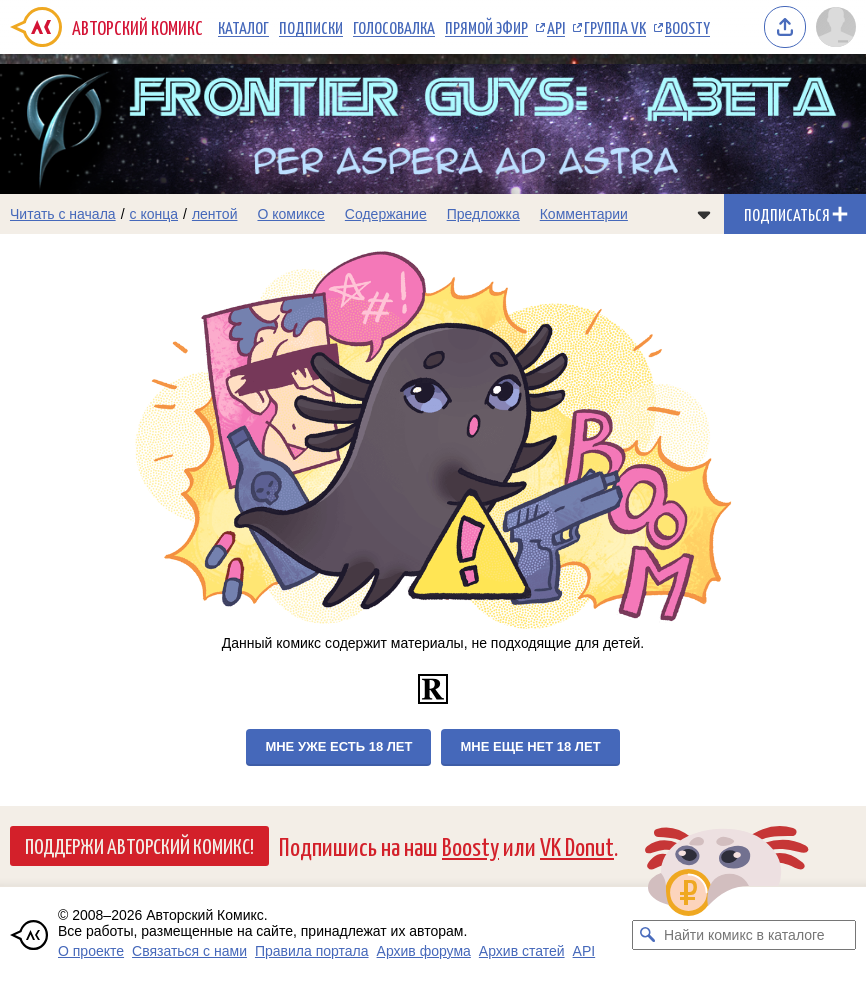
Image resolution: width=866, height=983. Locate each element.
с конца (154, 214)
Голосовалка (394, 27)
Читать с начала (63, 214)
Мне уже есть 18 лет (338, 746)
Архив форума (424, 951)
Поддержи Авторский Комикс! (139, 845)
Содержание (386, 214)
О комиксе (290, 214)
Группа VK (615, 27)
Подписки (311, 27)
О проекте (91, 951)
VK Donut (577, 845)
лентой (215, 214)
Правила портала (312, 951)
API (556, 27)
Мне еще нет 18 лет (530, 746)
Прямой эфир (486, 27)
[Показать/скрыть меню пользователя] (836, 27)
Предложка (483, 214)
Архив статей (522, 951)
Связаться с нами (189, 951)
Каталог (243, 27)
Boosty (687, 27)
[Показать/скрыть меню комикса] (704, 214)
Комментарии (584, 214)
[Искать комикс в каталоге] (647, 935)
